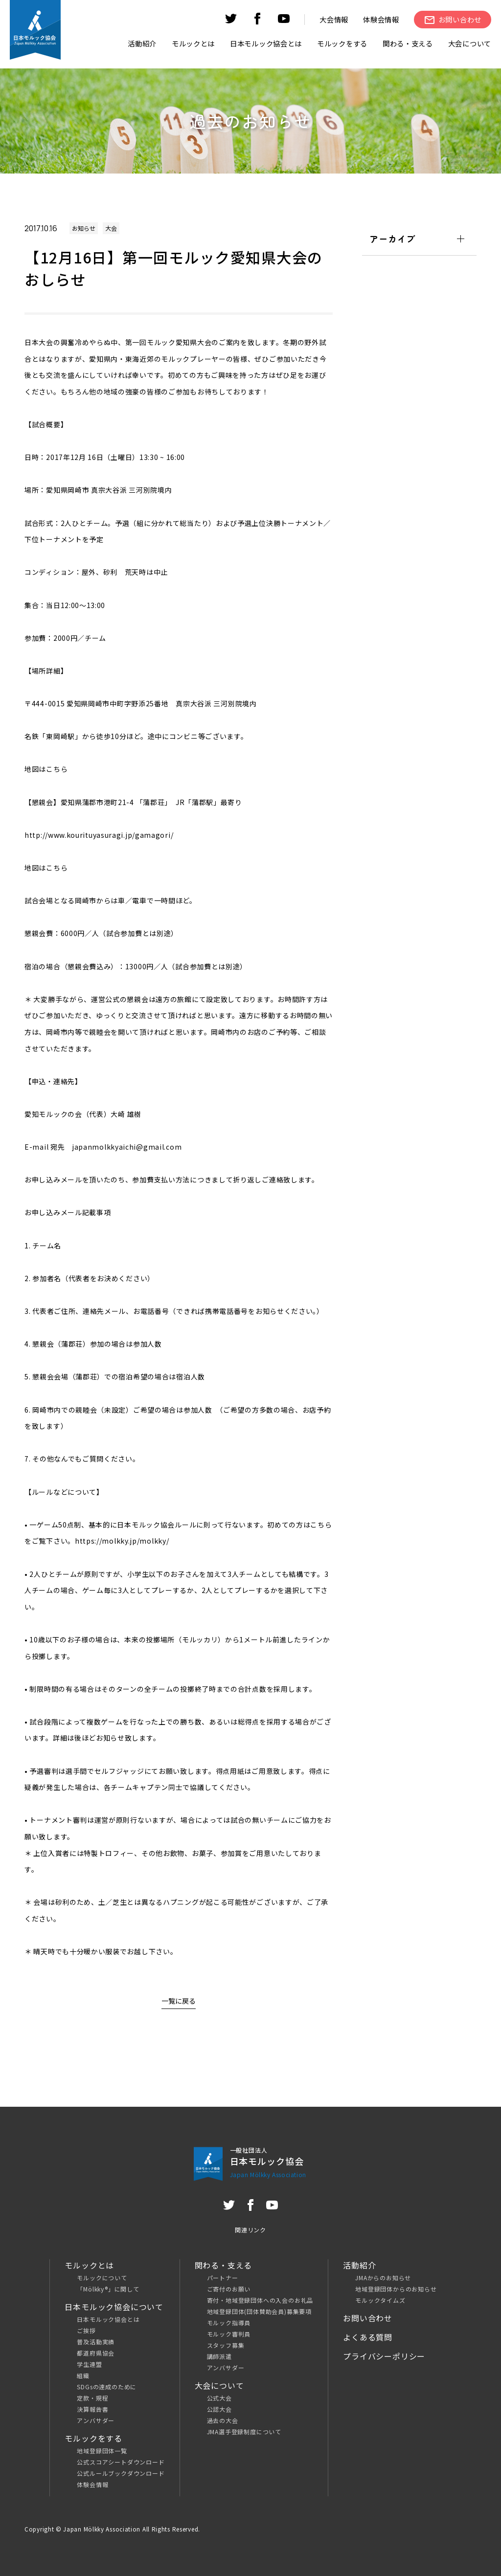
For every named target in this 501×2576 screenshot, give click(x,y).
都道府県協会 (95, 2353)
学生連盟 (89, 2364)
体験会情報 (381, 19)
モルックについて (102, 2277)
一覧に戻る (178, 2001)
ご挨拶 (86, 2330)
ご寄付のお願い (229, 2289)
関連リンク (250, 2230)
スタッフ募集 (226, 2345)
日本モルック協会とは (108, 2319)
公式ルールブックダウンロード (120, 2473)
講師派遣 (219, 2356)
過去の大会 (222, 2420)
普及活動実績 (95, 2341)
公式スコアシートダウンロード (120, 2462)
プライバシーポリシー (384, 2356)
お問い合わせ (367, 2318)
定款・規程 (92, 2398)
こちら (57, 769)
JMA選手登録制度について (244, 2431)
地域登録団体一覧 (102, 2450)
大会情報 (333, 19)
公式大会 (219, 2398)
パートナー (222, 2277)
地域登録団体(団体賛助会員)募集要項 (259, 2311)
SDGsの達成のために (107, 2386)
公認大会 (219, 2409)
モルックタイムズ (380, 2300)
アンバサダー (95, 2420)
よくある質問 (367, 2337)
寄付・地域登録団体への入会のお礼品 (260, 2300)
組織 (83, 2375)
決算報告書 (92, 2409)
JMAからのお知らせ (383, 2277)
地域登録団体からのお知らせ (395, 2289)
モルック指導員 (229, 2322)
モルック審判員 (229, 2334)
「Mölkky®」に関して (108, 2289)
